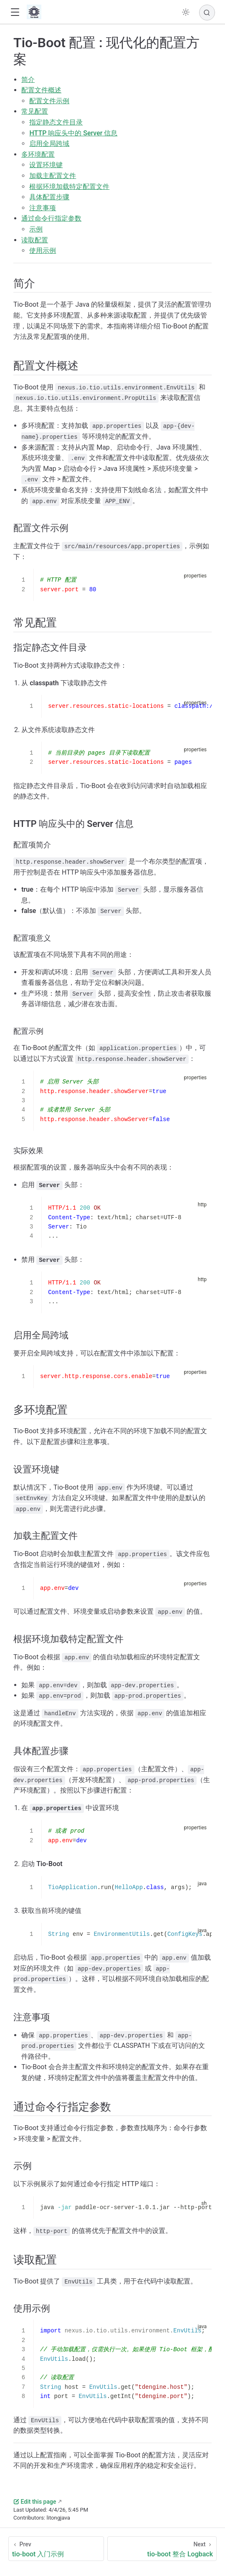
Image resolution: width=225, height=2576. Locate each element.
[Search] (207, 12)
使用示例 (42, 250)
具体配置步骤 (49, 197)
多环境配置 (38, 154)
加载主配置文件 (52, 176)
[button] (15, 12)
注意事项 (42, 208)
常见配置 (34, 111)
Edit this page (34, 2501)
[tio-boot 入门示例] (56, 2548)
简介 (28, 80)
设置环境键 (46, 165)
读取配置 (34, 240)
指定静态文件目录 (56, 122)
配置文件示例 (49, 101)
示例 (36, 229)
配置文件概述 (41, 90)
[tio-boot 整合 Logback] (162, 2548)
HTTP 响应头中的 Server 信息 (73, 133)
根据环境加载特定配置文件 (69, 187)
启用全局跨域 (49, 143)
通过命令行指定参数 (51, 218)
